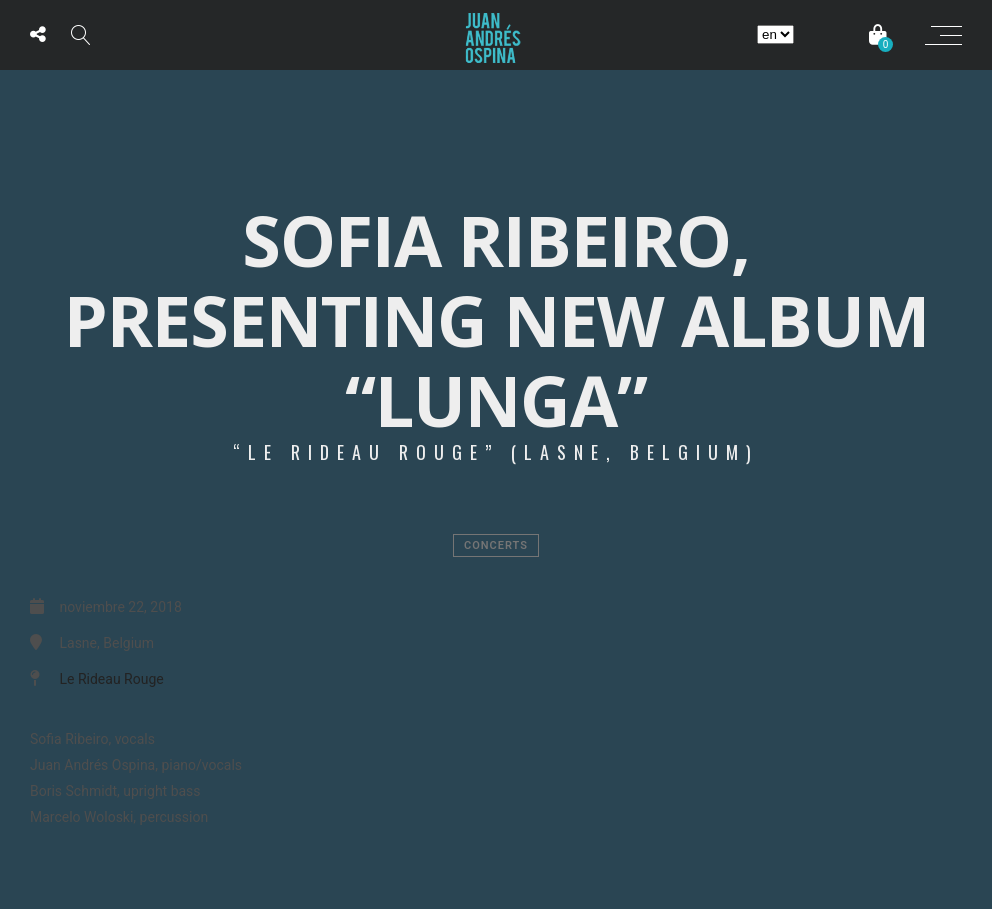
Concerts (496, 545)
